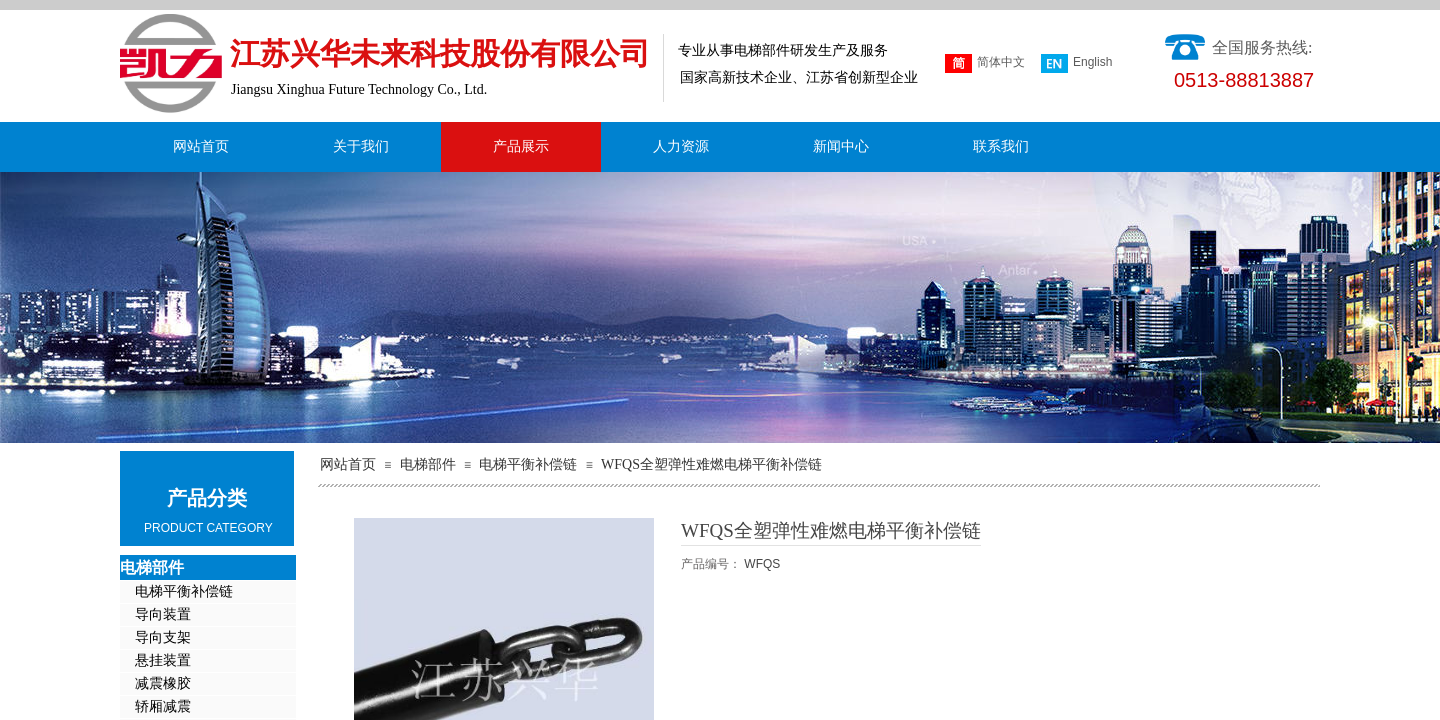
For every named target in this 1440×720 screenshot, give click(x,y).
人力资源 (681, 146)
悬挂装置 (163, 660)
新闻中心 (841, 146)
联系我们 (1001, 146)
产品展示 (521, 146)
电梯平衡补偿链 (528, 464)
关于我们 (361, 146)
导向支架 (163, 637)
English (1076, 63)
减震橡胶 (163, 683)
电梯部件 (428, 464)
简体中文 (985, 63)
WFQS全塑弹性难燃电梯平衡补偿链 (711, 464)
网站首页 (201, 146)
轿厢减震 (163, 706)
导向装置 (163, 614)
